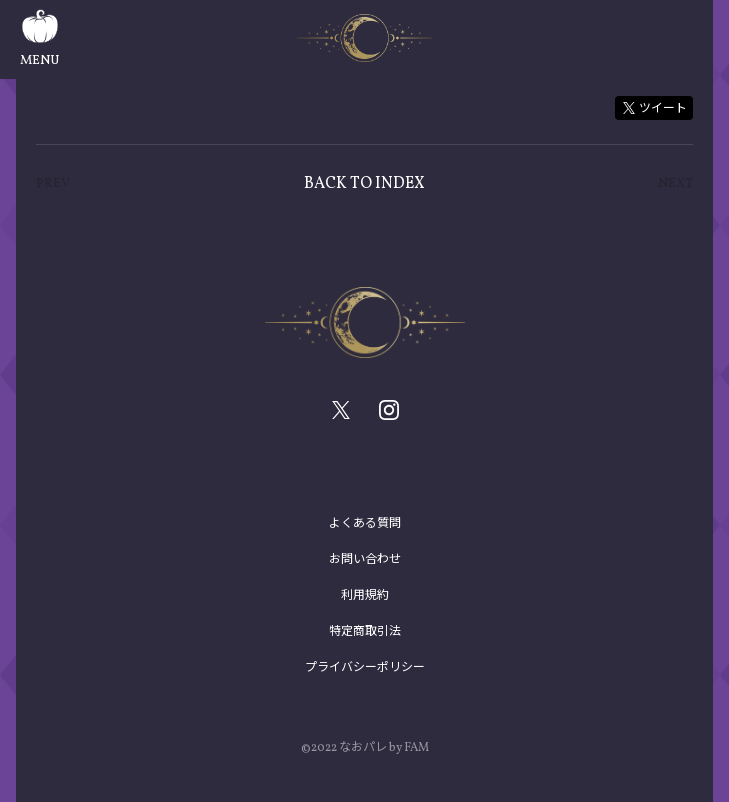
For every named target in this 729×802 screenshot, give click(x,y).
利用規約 (365, 595)
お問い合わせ (365, 559)
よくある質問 (365, 523)
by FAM (409, 748)
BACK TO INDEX (364, 184)
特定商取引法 (365, 631)
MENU (40, 39)
